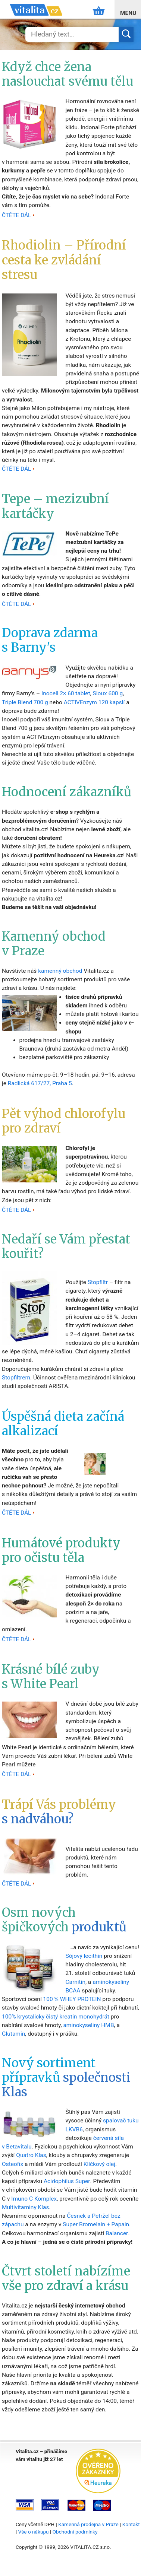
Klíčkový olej (99, 2164)
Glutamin (13, 2033)
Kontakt (131, 2524)
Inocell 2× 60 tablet (65, 693)
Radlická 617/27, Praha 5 (40, 1083)
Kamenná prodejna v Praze (88, 2524)
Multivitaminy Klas (25, 2207)
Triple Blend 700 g (25, 702)
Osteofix (12, 2164)
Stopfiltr (98, 1282)
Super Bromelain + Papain (96, 2224)
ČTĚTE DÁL (16, 215)
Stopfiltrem (16, 1377)
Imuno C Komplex (34, 2198)
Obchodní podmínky (75, 2532)
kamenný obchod (60, 971)
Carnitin (75, 1982)
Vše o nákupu (33, 2532)
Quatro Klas (31, 2155)
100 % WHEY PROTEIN (72, 1999)
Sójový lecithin (83, 1956)
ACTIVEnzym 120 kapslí (94, 702)
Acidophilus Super (67, 2181)
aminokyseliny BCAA (97, 1986)
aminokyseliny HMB (88, 2025)
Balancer (117, 2233)
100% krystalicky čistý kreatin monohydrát (55, 2016)
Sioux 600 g (108, 693)
